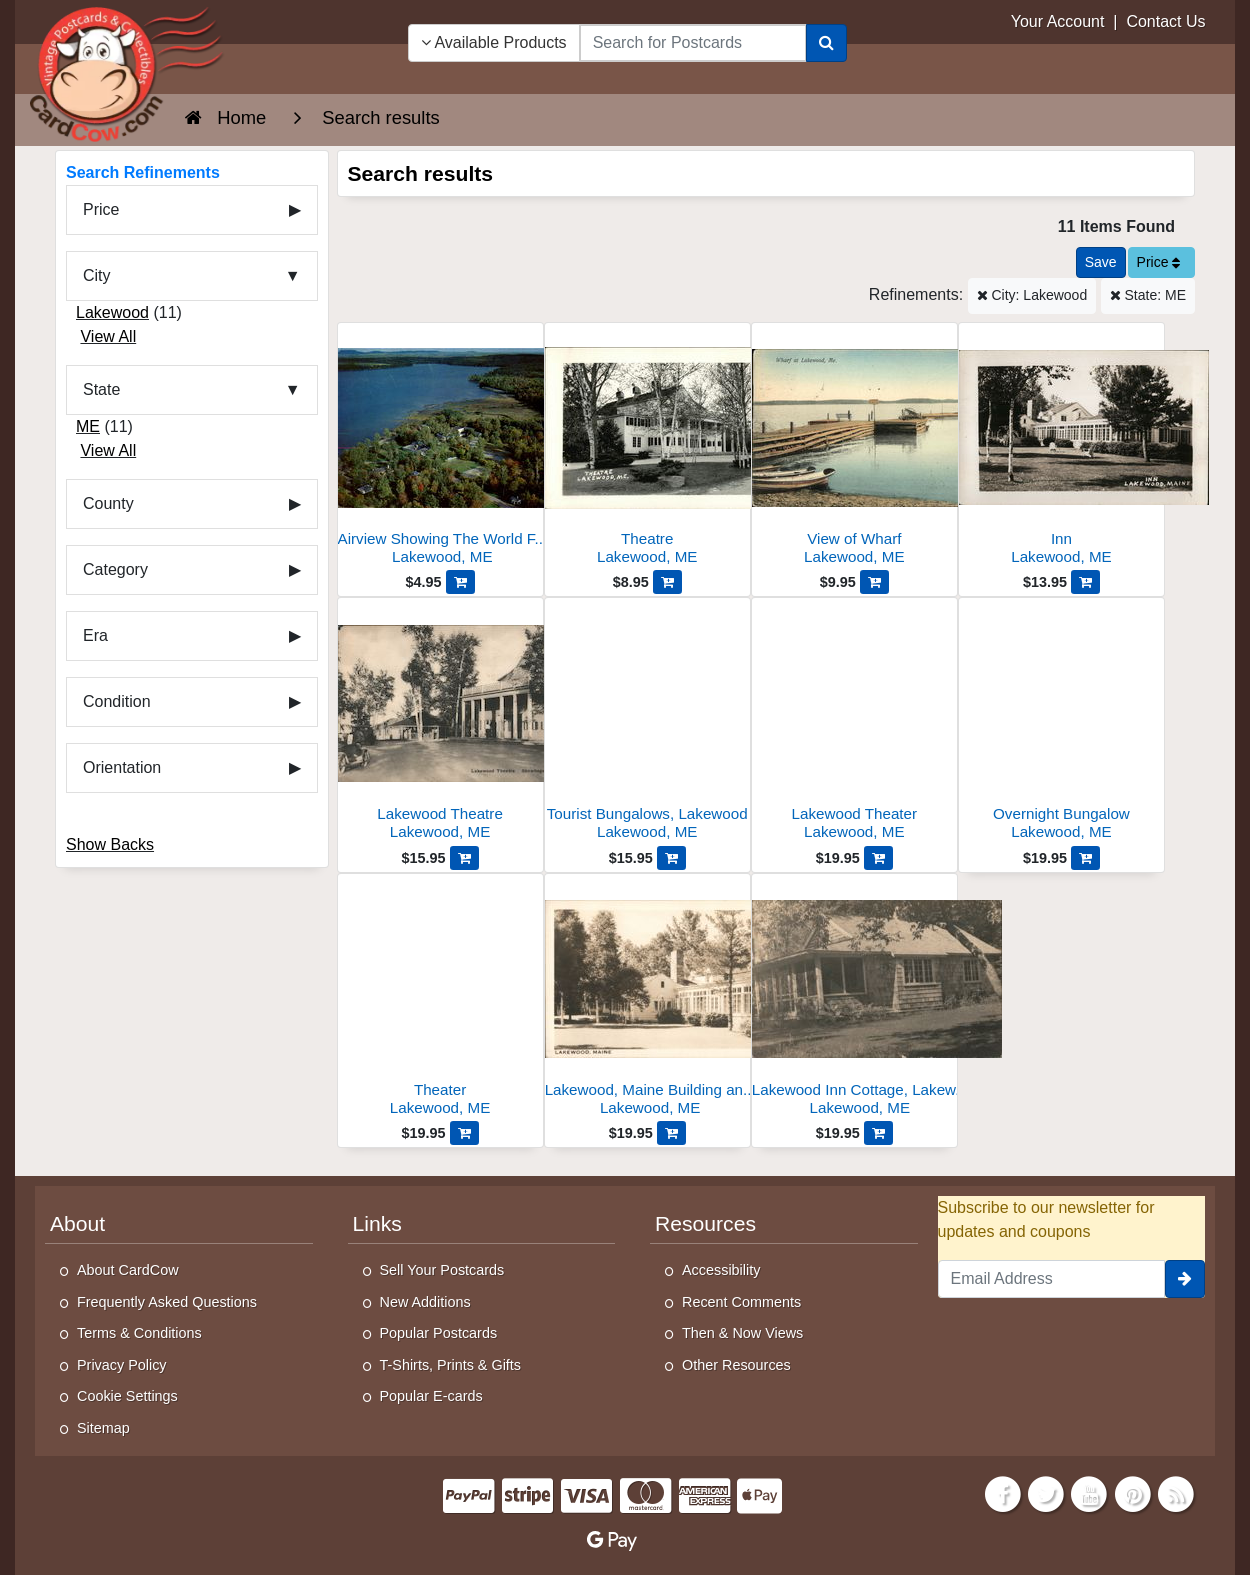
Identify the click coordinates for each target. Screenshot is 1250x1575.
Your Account (1058, 21)
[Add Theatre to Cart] (667, 582)
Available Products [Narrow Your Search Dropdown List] (494, 42)
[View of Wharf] (854, 449)
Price (1159, 262)
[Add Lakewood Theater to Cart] (878, 858)
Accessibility (721, 1270)
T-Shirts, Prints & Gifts (451, 1365)
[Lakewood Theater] (854, 724)
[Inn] (1061, 449)
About (77, 1223)
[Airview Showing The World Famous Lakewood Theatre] (440, 449)
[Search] (826, 43)
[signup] (1185, 1279)
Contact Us (1165, 21)
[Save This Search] (1101, 262)
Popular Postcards (439, 1333)
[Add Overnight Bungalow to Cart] (1085, 858)
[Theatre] (647, 449)
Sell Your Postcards (442, 1270)
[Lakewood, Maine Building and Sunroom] (647, 1000)
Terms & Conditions (139, 1333)
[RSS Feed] (1176, 1492)
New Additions (425, 1302)
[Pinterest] (1133, 1492)
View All (108, 336)
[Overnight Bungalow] (1061, 724)
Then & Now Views (742, 1333)
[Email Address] (1052, 1279)
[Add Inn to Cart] (1085, 582)
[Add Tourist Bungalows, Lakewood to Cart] (671, 858)
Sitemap (103, 1428)
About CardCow (128, 1270)
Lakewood (112, 312)
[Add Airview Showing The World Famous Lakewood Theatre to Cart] (460, 582)
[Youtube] (1090, 1492)
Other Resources (736, 1365)
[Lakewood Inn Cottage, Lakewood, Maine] (854, 1000)
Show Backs (110, 844)
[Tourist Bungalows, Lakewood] (647, 724)
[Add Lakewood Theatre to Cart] (464, 858)
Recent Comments (741, 1302)
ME (88, 426)
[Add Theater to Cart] (464, 1133)
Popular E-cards (431, 1396)
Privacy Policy (122, 1365)
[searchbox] (693, 43)
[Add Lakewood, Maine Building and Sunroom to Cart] (671, 1133)
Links (377, 1223)
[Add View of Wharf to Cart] (874, 582)
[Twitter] (1046, 1492)
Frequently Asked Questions (167, 1302)
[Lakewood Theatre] (440, 724)
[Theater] (440, 1000)
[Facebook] (1003, 1492)
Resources (705, 1223)
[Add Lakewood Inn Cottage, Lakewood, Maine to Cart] (878, 1133)
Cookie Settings (127, 1396)
